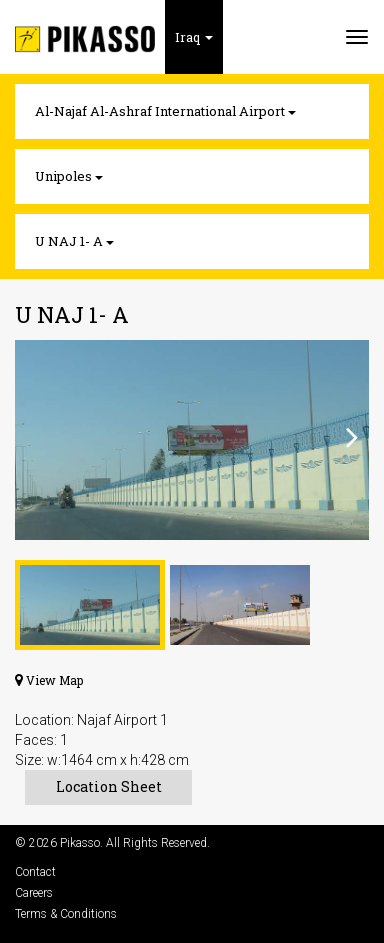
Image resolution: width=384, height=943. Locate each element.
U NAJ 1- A (74, 241)
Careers (34, 893)
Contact (35, 872)
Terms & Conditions (66, 914)
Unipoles (69, 176)
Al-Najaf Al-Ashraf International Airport (165, 111)
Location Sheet (109, 786)
